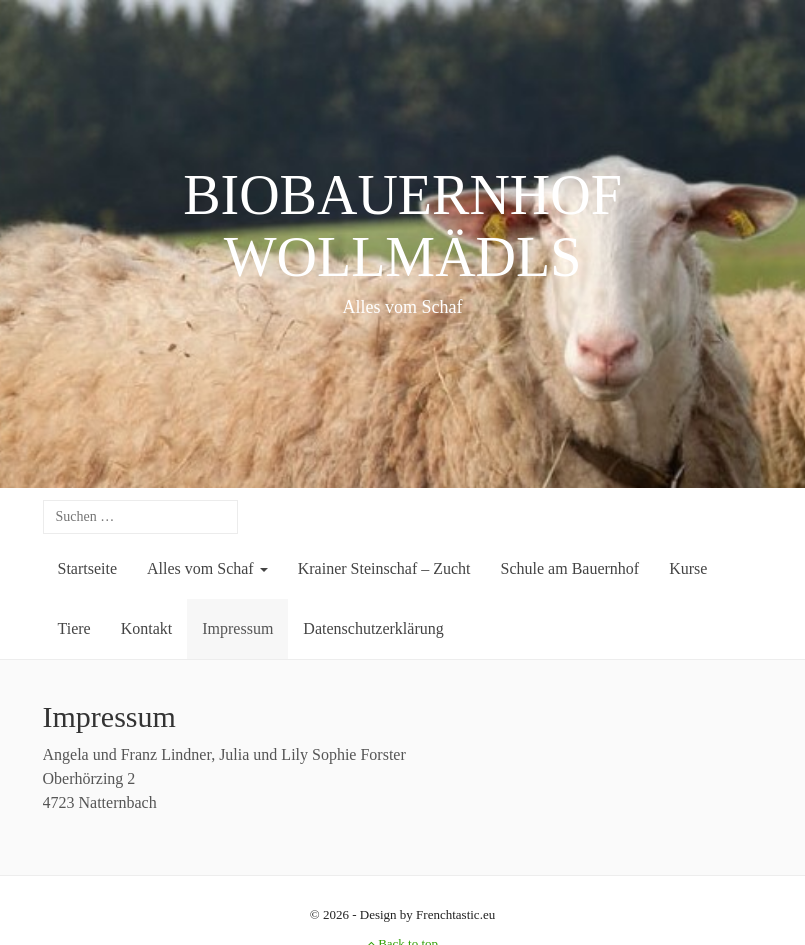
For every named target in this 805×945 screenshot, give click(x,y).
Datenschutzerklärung (373, 628)
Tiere (74, 628)
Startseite (88, 568)
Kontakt (147, 628)
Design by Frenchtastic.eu (427, 914)
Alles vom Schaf (207, 568)
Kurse (688, 568)
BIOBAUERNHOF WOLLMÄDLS (402, 226)
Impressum (237, 628)
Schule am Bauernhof (570, 568)
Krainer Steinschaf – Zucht (384, 568)
